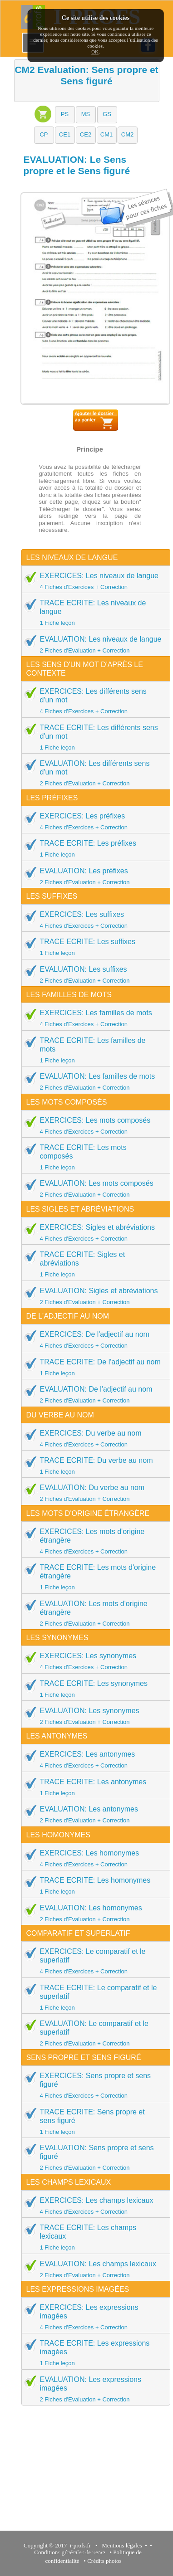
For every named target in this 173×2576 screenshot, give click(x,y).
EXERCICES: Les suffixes (93, 919)
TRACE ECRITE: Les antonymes (93, 1787)
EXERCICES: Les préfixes (93, 821)
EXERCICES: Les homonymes (93, 1858)
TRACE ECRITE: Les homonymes (93, 1885)
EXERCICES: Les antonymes (93, 1759)
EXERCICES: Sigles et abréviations (93, 1232)
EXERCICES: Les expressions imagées (93, 2317)
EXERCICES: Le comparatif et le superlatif (93, 1961)
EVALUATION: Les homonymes (93, 1913)
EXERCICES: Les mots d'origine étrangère (93, 1541)
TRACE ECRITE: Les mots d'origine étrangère (93, 1577)
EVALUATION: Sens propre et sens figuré (93, 2157)
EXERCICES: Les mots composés (93, 1125)
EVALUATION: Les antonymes (93, 1814)
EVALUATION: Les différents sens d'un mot (93, 773)
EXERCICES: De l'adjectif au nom (93, 1339)
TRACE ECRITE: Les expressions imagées (93, 2353)
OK (95, 51)
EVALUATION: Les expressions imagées (93, 2389)
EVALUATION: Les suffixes (93, 974)
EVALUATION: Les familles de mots (93, 1081)
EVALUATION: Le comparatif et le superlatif (93, 2033)
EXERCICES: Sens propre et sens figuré (93, 2085)
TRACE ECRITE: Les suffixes (93, 946)
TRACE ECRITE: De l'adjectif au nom (93, 1367)
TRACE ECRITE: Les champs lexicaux (93, 2237)
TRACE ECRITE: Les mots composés (93, 1157)
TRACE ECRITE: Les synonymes (93, 1688)
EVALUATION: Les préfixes (93, 876)
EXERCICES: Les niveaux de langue (93, 580)
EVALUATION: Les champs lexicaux (93, 2269)
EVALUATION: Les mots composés (93, 1188)
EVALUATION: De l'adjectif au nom (93, 1394)
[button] (65, 114)
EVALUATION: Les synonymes (93, 1715)
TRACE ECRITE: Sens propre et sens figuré (93, 2121)
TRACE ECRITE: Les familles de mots (93, 1050)
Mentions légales (120, 2545)
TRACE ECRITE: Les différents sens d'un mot (93, 737)
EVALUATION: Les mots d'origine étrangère (93, 1613)
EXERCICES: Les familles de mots (93, 1017)
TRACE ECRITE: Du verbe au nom (93, 1465)
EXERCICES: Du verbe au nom (93, 1438)
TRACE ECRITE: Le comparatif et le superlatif (93, 1997)
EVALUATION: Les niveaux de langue (93, 644)
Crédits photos (105, 2560)
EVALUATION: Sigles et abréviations (93, 1295)
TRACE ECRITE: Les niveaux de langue (93, 612)
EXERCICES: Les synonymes (93, 1660)
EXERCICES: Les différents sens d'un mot (93, 701)
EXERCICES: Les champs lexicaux (93, 2205)
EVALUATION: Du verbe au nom (93, 1492)
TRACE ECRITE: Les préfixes (93, 848)
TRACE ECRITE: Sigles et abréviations (93, 1264)
